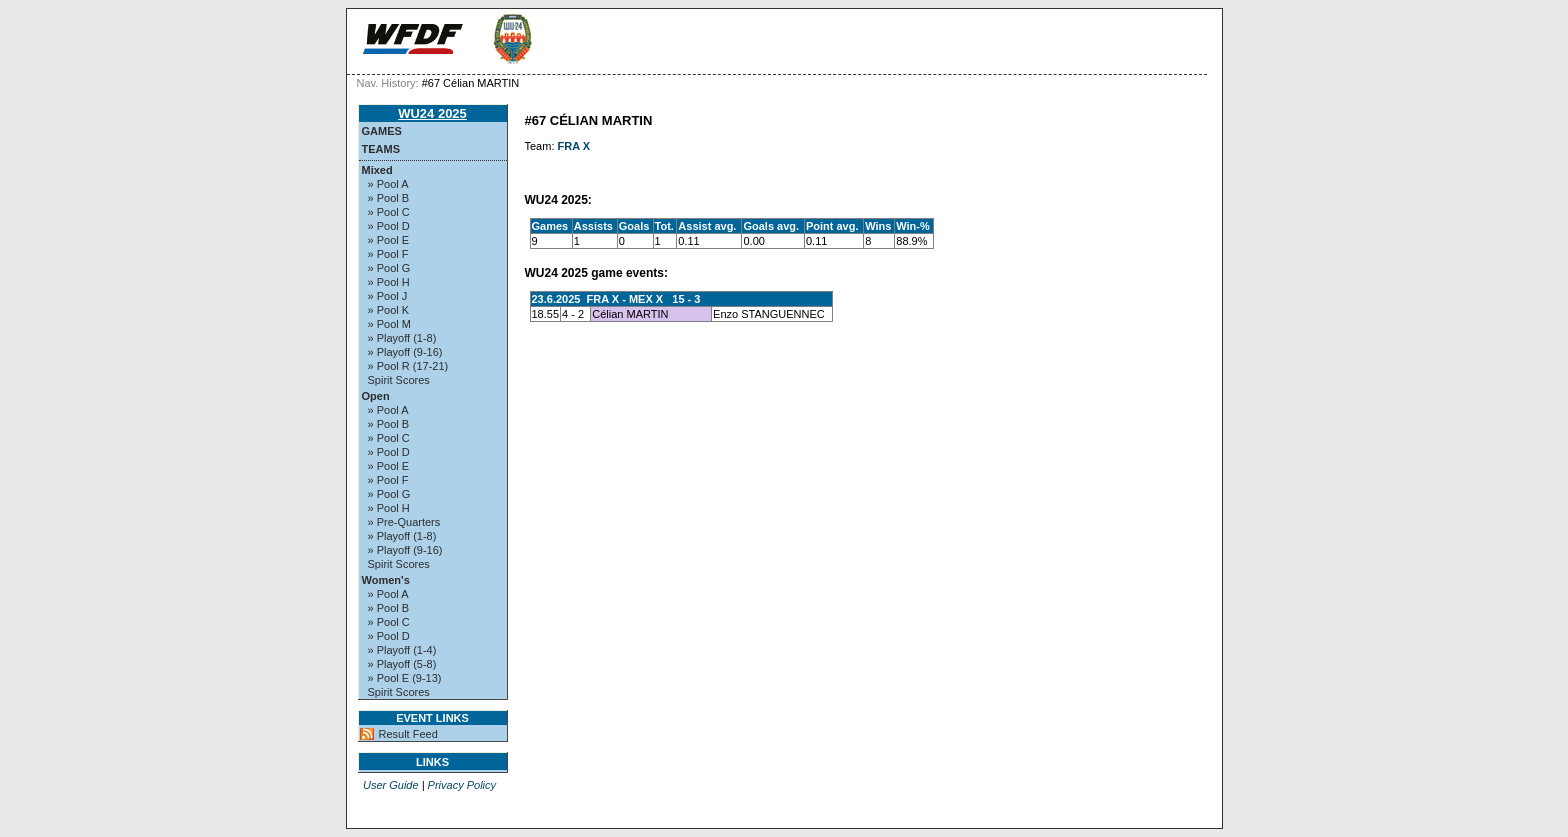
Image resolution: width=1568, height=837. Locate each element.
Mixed (377, 170)
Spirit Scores (399, 380)
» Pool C (389, 212)
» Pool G (389, 268)
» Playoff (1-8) (402, 338)
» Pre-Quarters (404, 522)
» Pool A (388, 184)
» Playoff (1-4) (402, 650)
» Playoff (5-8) (402, 664)
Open (376, 396)
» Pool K (389, 310)
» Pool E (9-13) (405, 678)
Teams (381, 149)
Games (382, 131)
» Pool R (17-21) (408, 366)
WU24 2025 (432, 113)
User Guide (391, 785)
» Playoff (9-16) (405, 352)
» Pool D (389, 226)
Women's (386, 580)
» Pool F (388, 254)
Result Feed (408, 734)
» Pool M (389, 324)
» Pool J (388, 296)
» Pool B (389, 198)
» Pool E (389, 240)
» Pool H (389, 282)
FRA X (574, 146)
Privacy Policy (462, 785)
